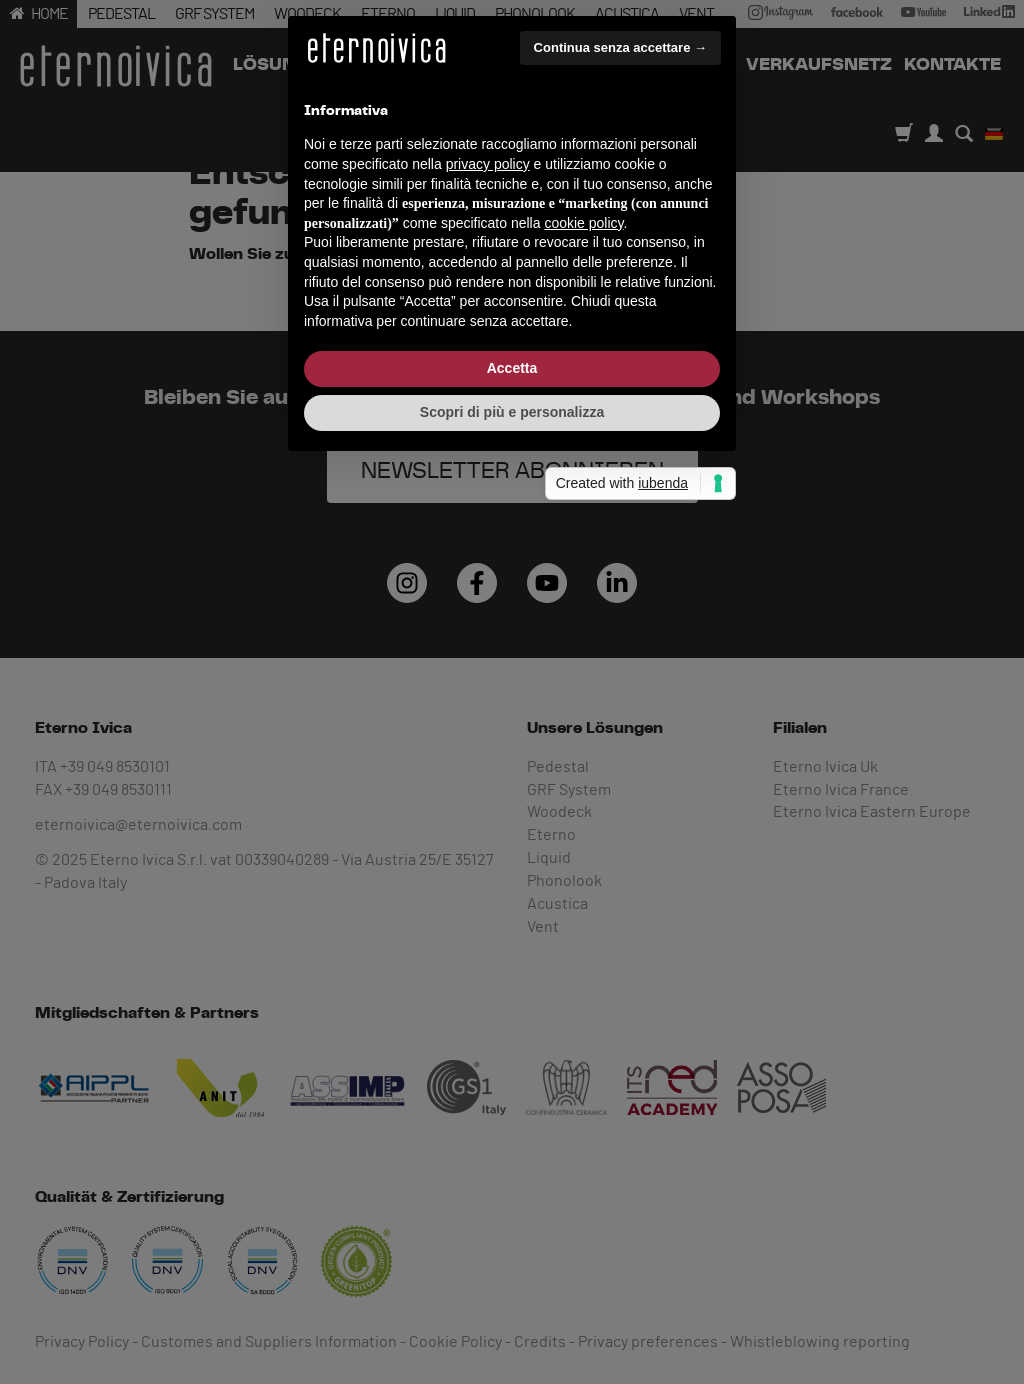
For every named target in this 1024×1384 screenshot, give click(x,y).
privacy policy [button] (488, 623)
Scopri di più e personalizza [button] (512, 871)
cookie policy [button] (583, 682)
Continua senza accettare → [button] (620, 506)
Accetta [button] (512, 827)
